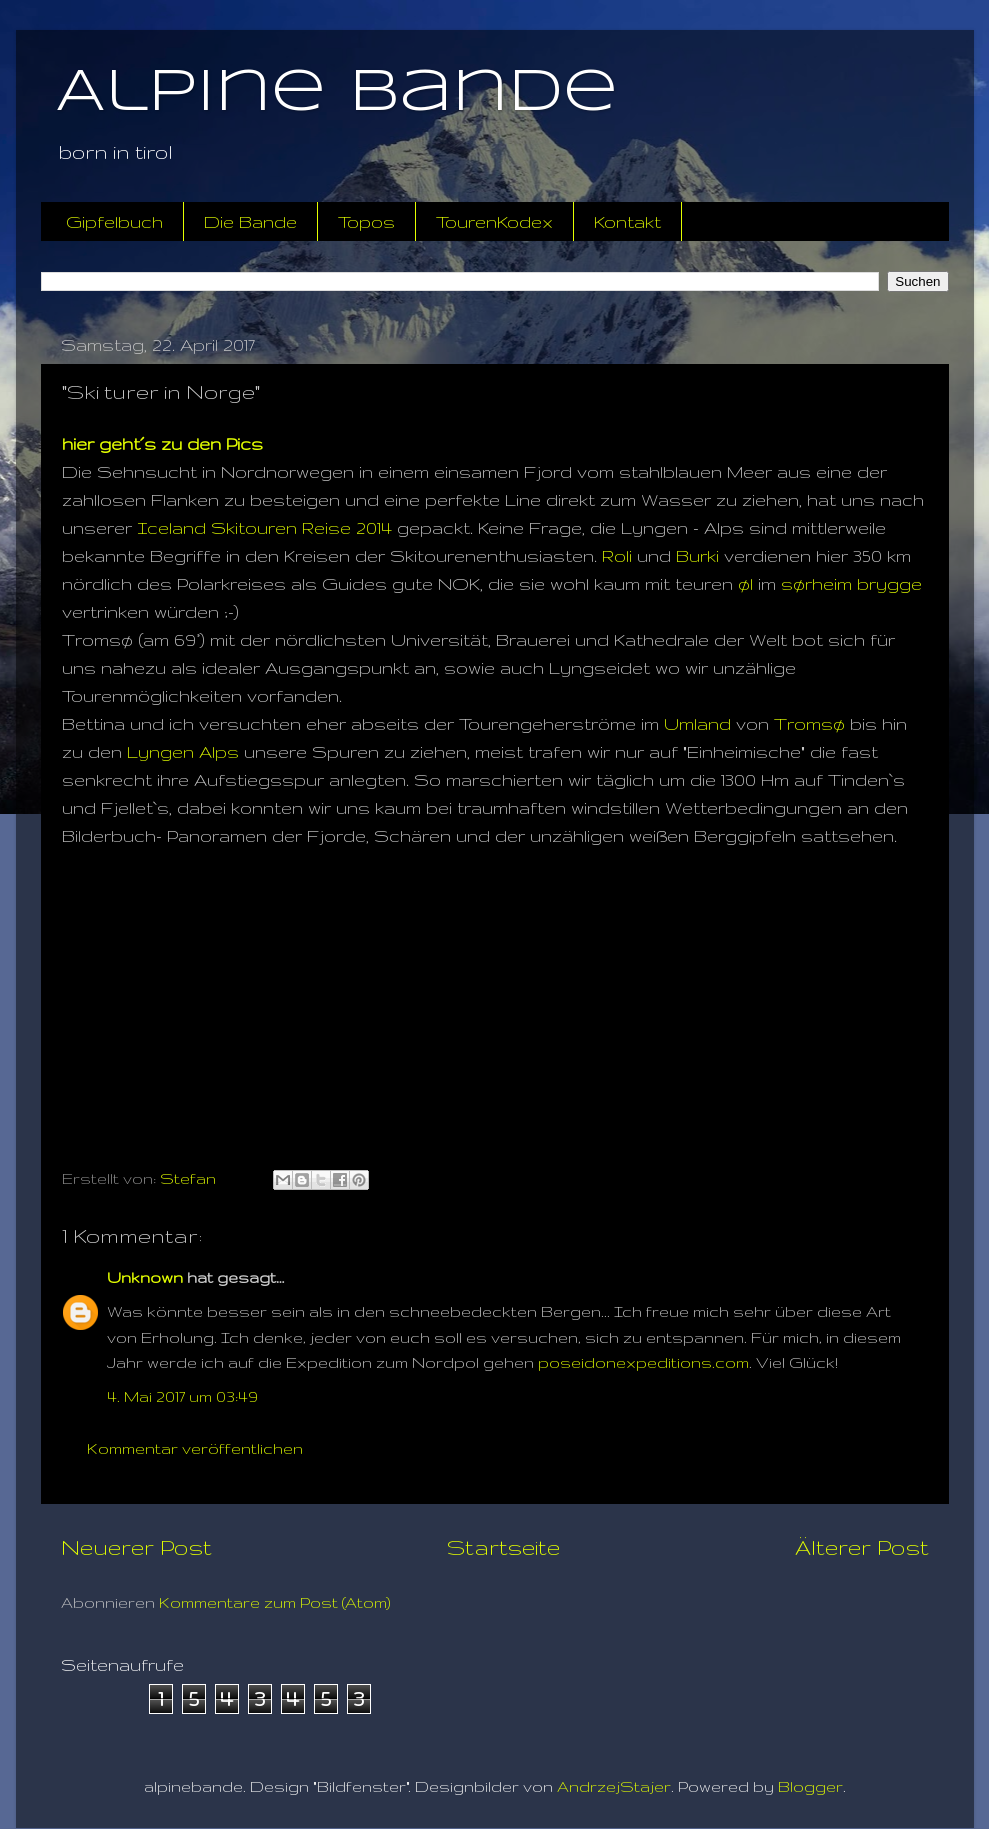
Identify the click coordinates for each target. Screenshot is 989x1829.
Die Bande (250, 221)
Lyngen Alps (183, 751)
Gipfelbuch (114, 221)
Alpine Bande (337, 93)
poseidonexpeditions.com (643, 1362)
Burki (697, 555)
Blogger (810, 1786)
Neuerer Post (136, 1547)
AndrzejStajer (614, 1786)
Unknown (145, 1277)
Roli (617, 555)
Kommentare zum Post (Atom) (275, 1602)
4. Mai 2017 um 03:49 (182, 1396)
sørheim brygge (851, 583)
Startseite (503, 1547)
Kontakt (627, 221)
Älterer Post (862, 1547)
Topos (366, 221)
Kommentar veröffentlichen (195, 1448)
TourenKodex (494, 221)
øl (745, 583)
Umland (697, 723)
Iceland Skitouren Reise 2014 (264, 527)
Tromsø (809, 723)
